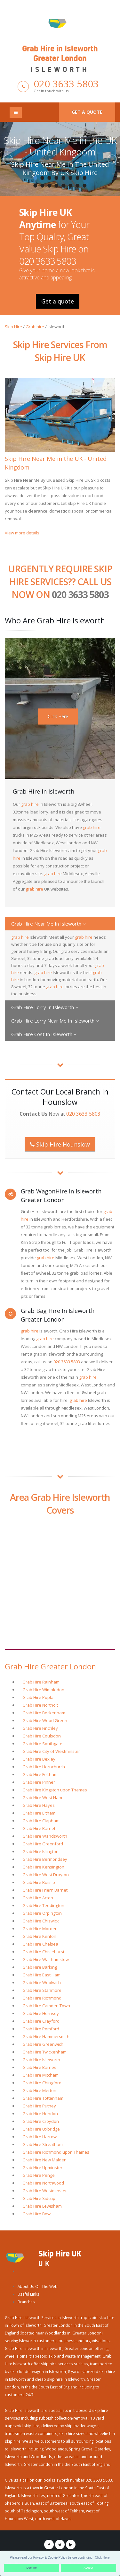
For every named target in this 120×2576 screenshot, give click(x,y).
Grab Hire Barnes (39, 2067)
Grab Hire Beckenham (43, 1713)
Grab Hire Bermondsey (44, 1859)
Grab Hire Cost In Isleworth (44, 1034)
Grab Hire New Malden (44, 2160)
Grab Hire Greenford (42, 1844)
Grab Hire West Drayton (45, 1874)
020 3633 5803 (66, 83)
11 (50, 186)
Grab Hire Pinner (38, 1782)
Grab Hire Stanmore (41, 1990)
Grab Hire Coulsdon (41, 1736)
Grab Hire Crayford (41, 2021)
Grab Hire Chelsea (40, 1944)
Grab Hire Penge (38, 2175)
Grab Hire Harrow (39, 2137)
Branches (26, 2301)
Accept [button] (88, 2567)
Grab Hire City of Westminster (51, 1751)
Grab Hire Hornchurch (43, 1767)
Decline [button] (32, 2567)
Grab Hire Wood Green (44, 1720)
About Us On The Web (38, 2286)
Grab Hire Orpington (42, 1913)
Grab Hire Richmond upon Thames (55, 2152)
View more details (22, 533)
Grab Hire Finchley (40, 1728)
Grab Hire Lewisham (42, 2206)
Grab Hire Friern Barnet (45, 1890)
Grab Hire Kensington (43, 1867)
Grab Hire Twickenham (44, 2052)
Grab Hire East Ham (41, 1975)
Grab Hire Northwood (43, 2183)
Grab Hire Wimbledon (43, 1689)
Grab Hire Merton (39, 2090)
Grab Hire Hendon (40, 2113)
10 (42, 186)
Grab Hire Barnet (38, 1828)
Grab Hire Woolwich (41, 1982)
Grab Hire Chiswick (40, 1921)
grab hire (30, 804)
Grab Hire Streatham (42, 2144)
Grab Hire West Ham (42, 1797)
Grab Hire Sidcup (38, 2198)
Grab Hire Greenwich (42, 2044)
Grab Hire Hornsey (40, 2013)
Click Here (58, 716)
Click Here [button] (102, 2557)
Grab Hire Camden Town (46, 2006)
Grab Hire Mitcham (40, 2075)
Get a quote (87, 112)
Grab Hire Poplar (38, 1697)
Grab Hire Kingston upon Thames (54, 1790)
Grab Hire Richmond (41, 1998)
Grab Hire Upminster (42, 2167)
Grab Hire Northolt (40, 1705)
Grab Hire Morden (40, 1928)
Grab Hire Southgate (42, 1743)
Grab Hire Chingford (41, 2083)
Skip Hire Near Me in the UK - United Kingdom (60, 146)
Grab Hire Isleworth (41, 2059)
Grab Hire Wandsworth (44, 1836)
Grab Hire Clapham (41, 1821)
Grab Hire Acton (37, 1898)
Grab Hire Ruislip (38, 1882)
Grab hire (35, 327)
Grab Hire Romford (40, 2029)
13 (64, 186)
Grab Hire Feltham (40, 1774)
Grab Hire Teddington (43, 1905)
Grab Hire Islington (40, 1851)
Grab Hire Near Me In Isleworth (48, 923)
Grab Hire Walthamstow (45, 1959)
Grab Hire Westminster (44, 2191)
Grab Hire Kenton (39, 1936)
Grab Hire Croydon (40, 2121)
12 (57, 186)
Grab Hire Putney (39, 2106)
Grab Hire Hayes (38, 1805)
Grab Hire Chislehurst (43, 1952)
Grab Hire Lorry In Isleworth (44, 1007)
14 (71, 186)
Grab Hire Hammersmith (45, 2036)
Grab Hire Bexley (38, 1759)
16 (85, 186)
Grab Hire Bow (36, 2214)
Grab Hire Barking (39, 1967)
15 (78, 186)
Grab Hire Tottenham (42, 2098)
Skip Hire (13, 327)
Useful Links (28, 2294)
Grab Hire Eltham (38, 1813)
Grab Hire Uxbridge (41, 2129)
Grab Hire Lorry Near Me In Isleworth (55, 1020)
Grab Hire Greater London (50, 1666)
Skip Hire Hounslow (60, 1144)
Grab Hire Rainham (41, 1682)
